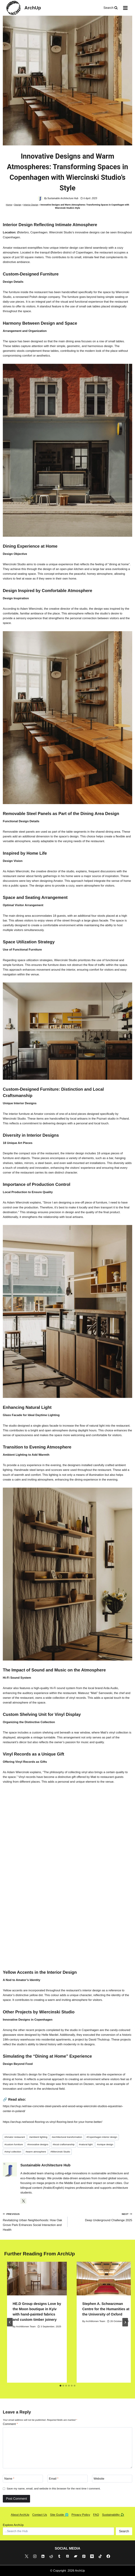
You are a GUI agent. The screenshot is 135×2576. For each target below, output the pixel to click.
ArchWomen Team (26, 2326)
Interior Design (30, 204)
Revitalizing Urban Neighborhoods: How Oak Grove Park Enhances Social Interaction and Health (34, 2221)
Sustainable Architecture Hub (62, 198)
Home (9, 204)
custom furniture (13, 2144)
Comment (10, 2424)
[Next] (125, 2322)
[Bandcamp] (75, 2556)
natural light (86, 2144)
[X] (26, 2556)
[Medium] (91, 2556)
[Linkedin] (42, 2556)
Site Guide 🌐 (59, 2514)
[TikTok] (100, 2556)
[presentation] (37, 2278)
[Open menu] (125, 7)
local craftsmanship (64, 2144)
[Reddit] (51, 2556)
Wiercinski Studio (60, 2151)
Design (17, 204)
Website (99, 2478)
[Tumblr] (59, 2556)
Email (53, 2478)
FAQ (96, 2514)
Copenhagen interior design (101, 2137)
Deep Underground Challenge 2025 (101, 2216)
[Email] (67, 2478)
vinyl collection (12, 2151)
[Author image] (40, 198)
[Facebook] (108, 2556)
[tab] (60, 2386)
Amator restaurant (14, 2137)
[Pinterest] (83, 2556)
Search (124, 2531)
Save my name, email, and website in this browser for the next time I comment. (54, 2488)
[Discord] (67, 2556)
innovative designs (37, 2144)
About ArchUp (20, 2514)
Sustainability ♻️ (113, 2514)
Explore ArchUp (13, 2525)
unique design (105, 2144)
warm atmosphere (35, 2151)
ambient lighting (38, 2137)
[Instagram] (34, 2556)
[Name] (23, 2478)
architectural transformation (67, 2137)
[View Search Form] (110, 8)
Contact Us (39, 2514)
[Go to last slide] (10, 2322)
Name (9, 2478)
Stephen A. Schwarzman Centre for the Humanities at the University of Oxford (105, 2309)
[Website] (112, 2478)
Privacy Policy (81, 2514)
